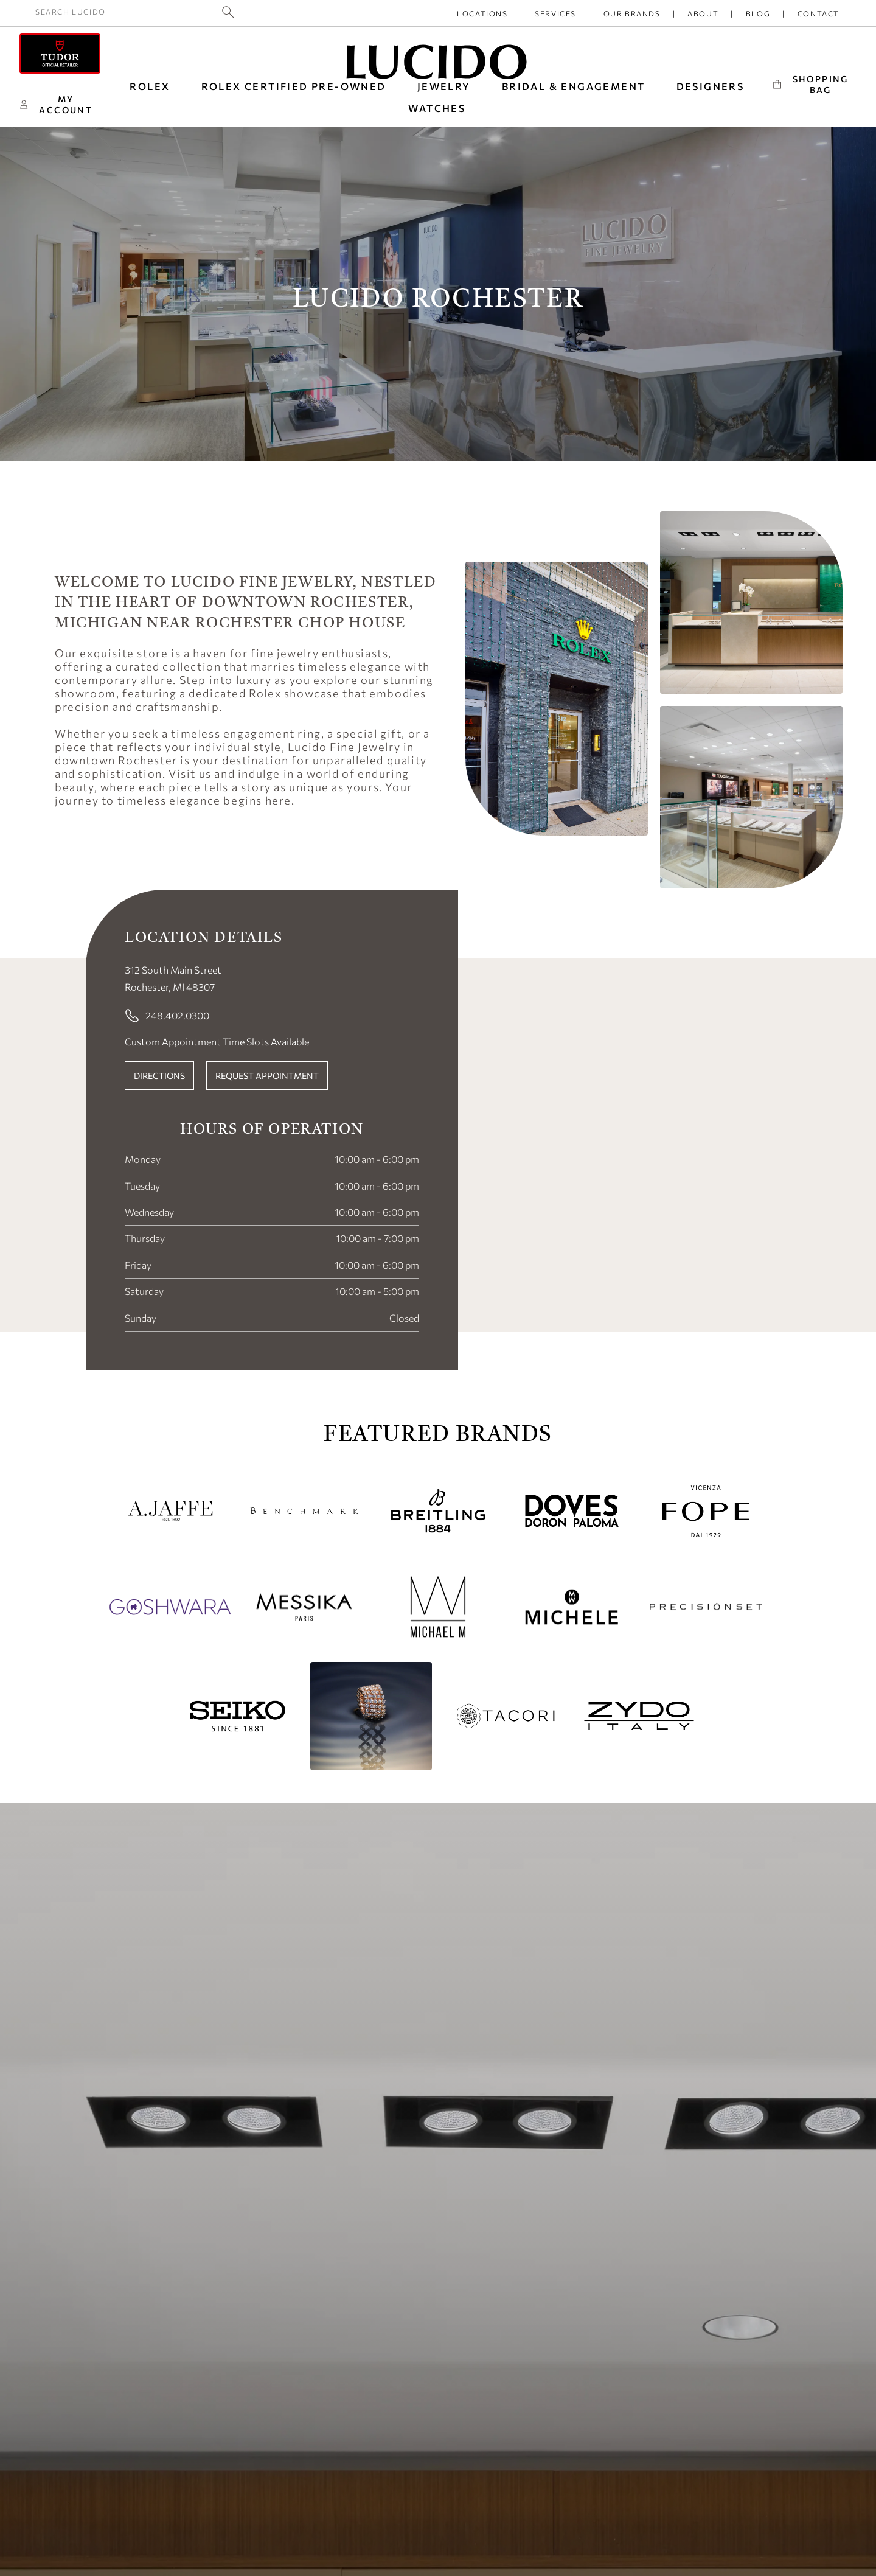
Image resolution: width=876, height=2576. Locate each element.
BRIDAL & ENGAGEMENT (573, 86)
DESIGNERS (710, 86)
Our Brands (632, 13)
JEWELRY (444, 86)
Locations (482, 13)
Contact (818, 13)
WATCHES (436, 108)
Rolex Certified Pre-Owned (293, 86)
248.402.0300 (167, 1015)
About (702, 13)
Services (555, 13)
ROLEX (150, 86)
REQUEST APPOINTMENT (267, 1075)
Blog (758, 13)
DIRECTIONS (159, 1075)
